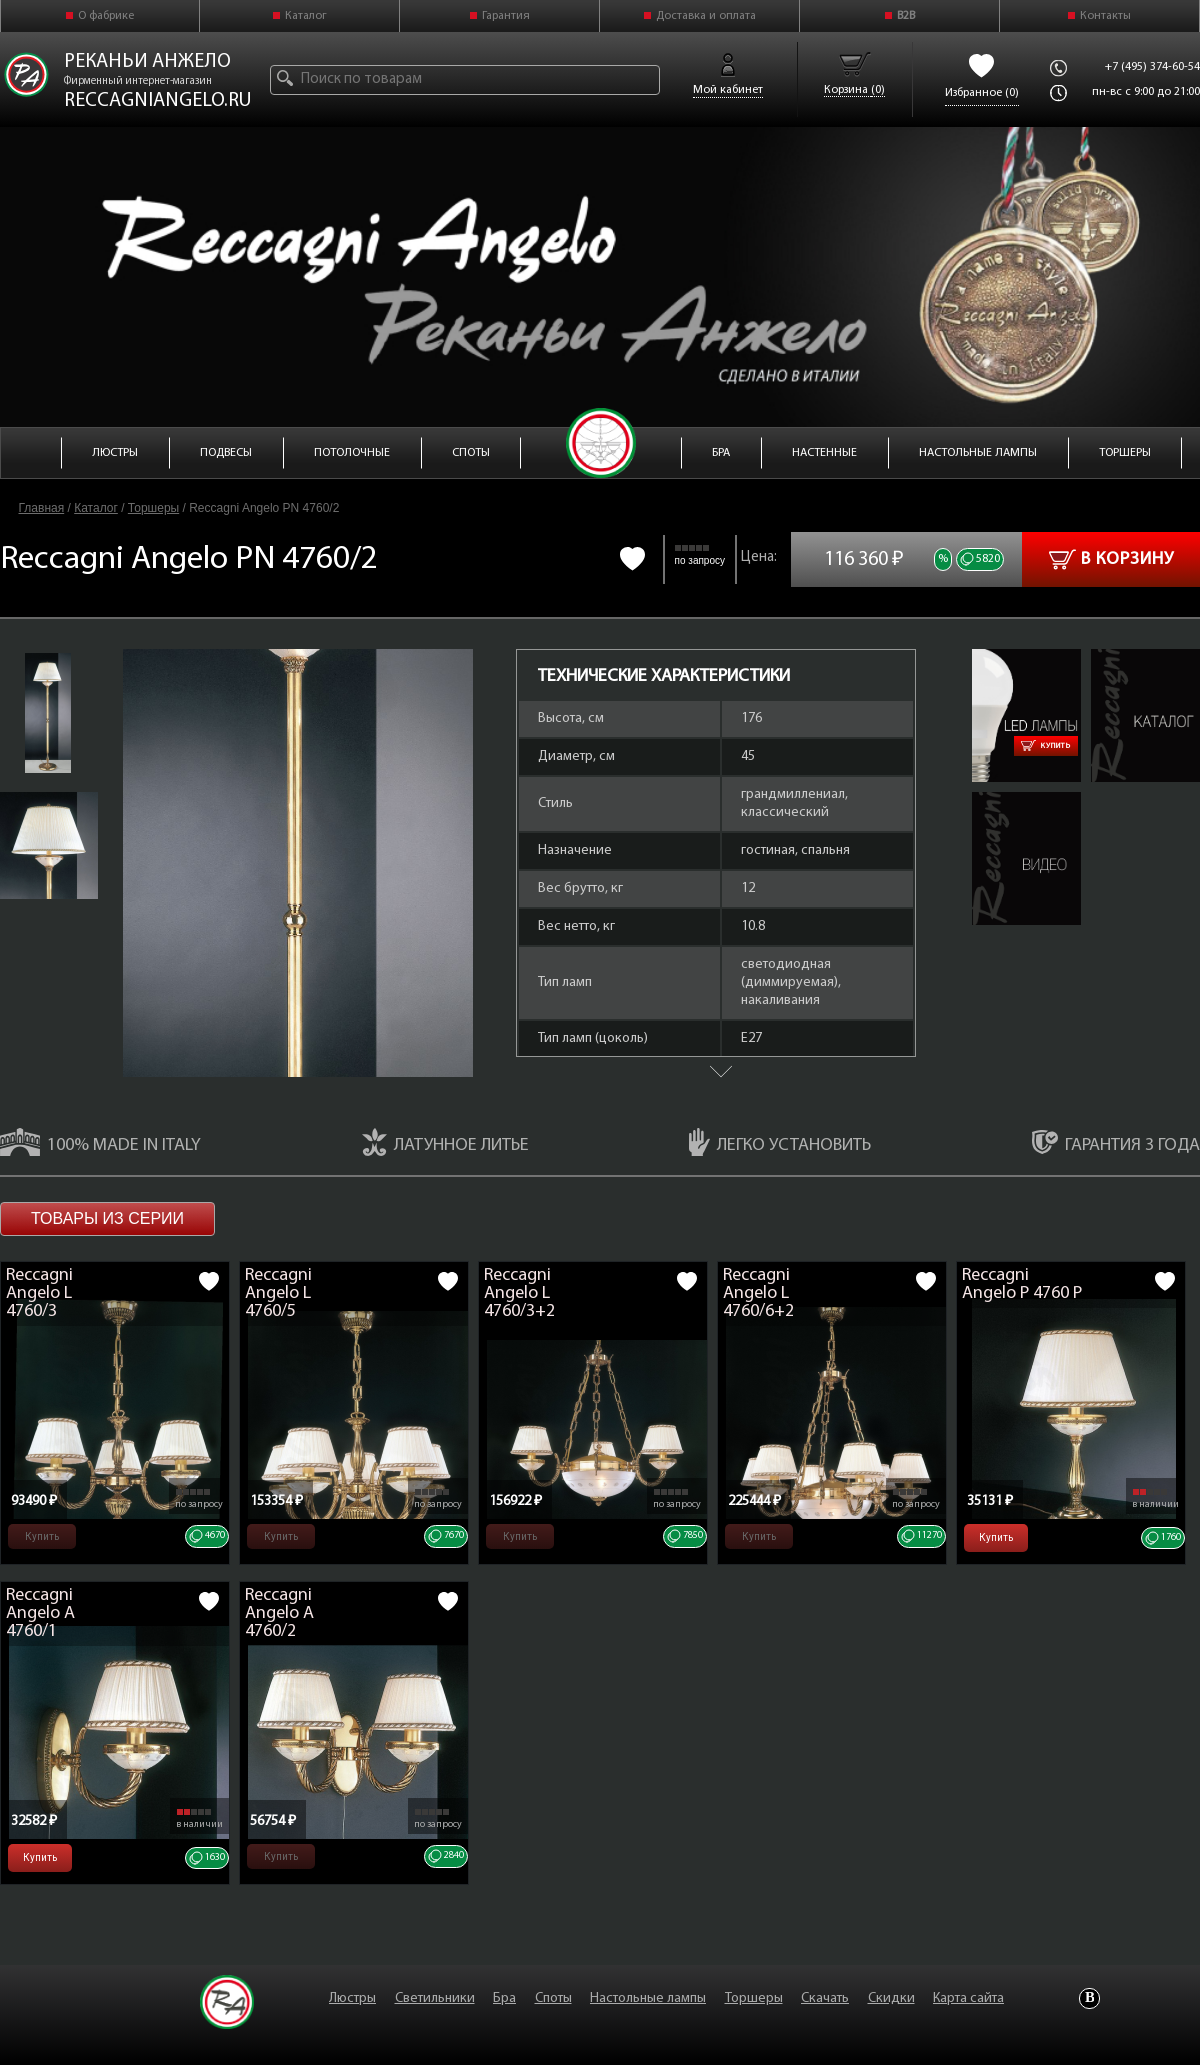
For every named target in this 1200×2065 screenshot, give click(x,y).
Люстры (352, 1998)
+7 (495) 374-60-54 (1152, 67)
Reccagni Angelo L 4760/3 (39, 1293)
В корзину (1111, 559)
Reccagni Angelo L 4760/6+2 (758, 1293)
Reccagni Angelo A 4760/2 (279, 1613)
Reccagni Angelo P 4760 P (1022, 1284)
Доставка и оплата (706, 16)
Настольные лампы (648, 1998)
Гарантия (506, 16)
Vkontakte (1089, 1998)
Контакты (1105, 16)
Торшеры (153, 508)
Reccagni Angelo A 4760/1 (40, 1613)
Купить (1046, 746)
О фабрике (106, 16)
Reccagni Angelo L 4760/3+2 (519, 1293)
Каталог (306, 16)
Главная (42, 508)
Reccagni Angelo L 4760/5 (278, 1293)
